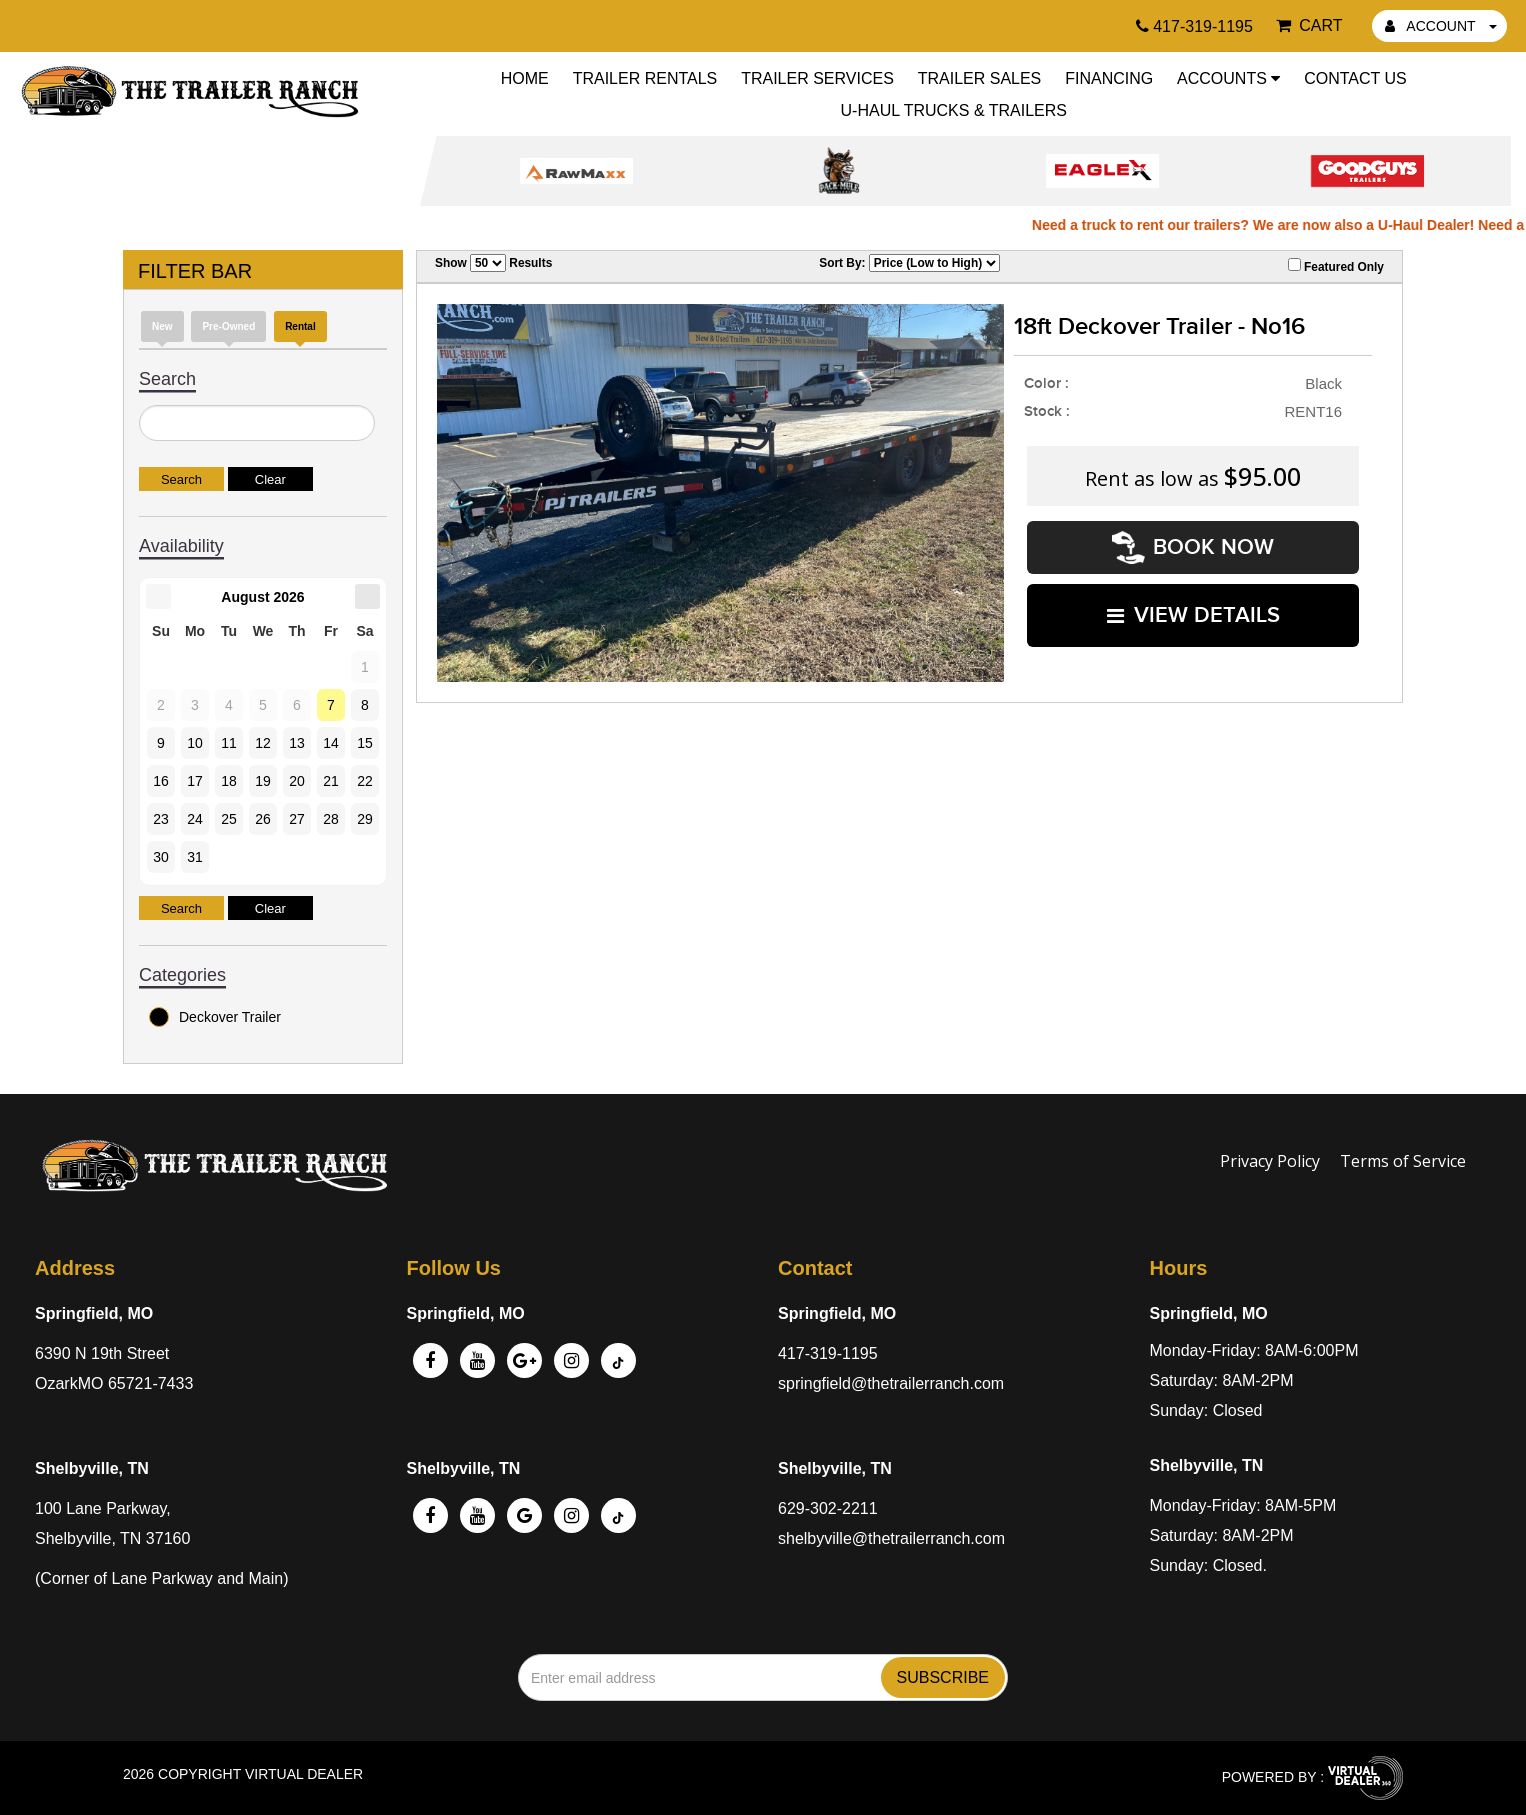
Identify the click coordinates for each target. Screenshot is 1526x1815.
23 (161, 819)
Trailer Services (817, 78)
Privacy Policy (1270, 1161)
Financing (1109, 78)
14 (331, 743)
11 (229, 743)
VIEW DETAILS (1193, 615)
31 (195, 857)
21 (331, 781)
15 (365, 743)
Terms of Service (1403, 1161)
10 (195, 743)
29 (365, 819)
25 (229, 819)
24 (195, 819)
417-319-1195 (828, 1353)
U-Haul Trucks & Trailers (954, 110)
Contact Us (1355, 78)
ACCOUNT (1441, 26)
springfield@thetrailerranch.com (891, 1383)
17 (195, 781)
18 (229, 781)
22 (365, 781)
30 (161, 857)
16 (161, 781)
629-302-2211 (828, 1508)
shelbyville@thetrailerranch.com (891, 1538)
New (162, 326)
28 (331, 819)
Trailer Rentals (645, 78)
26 (263, 819)
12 (263, 743)
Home (525, 78)
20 (297, 781)
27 (297, 819)
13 (297, 743)
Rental (300, 326)
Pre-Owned (228, 326)
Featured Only (1336, 266)
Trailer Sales (980, 78)
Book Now (1193, 547)
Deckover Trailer (215, 1017)
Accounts (1228, 78)
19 (263, 781)
